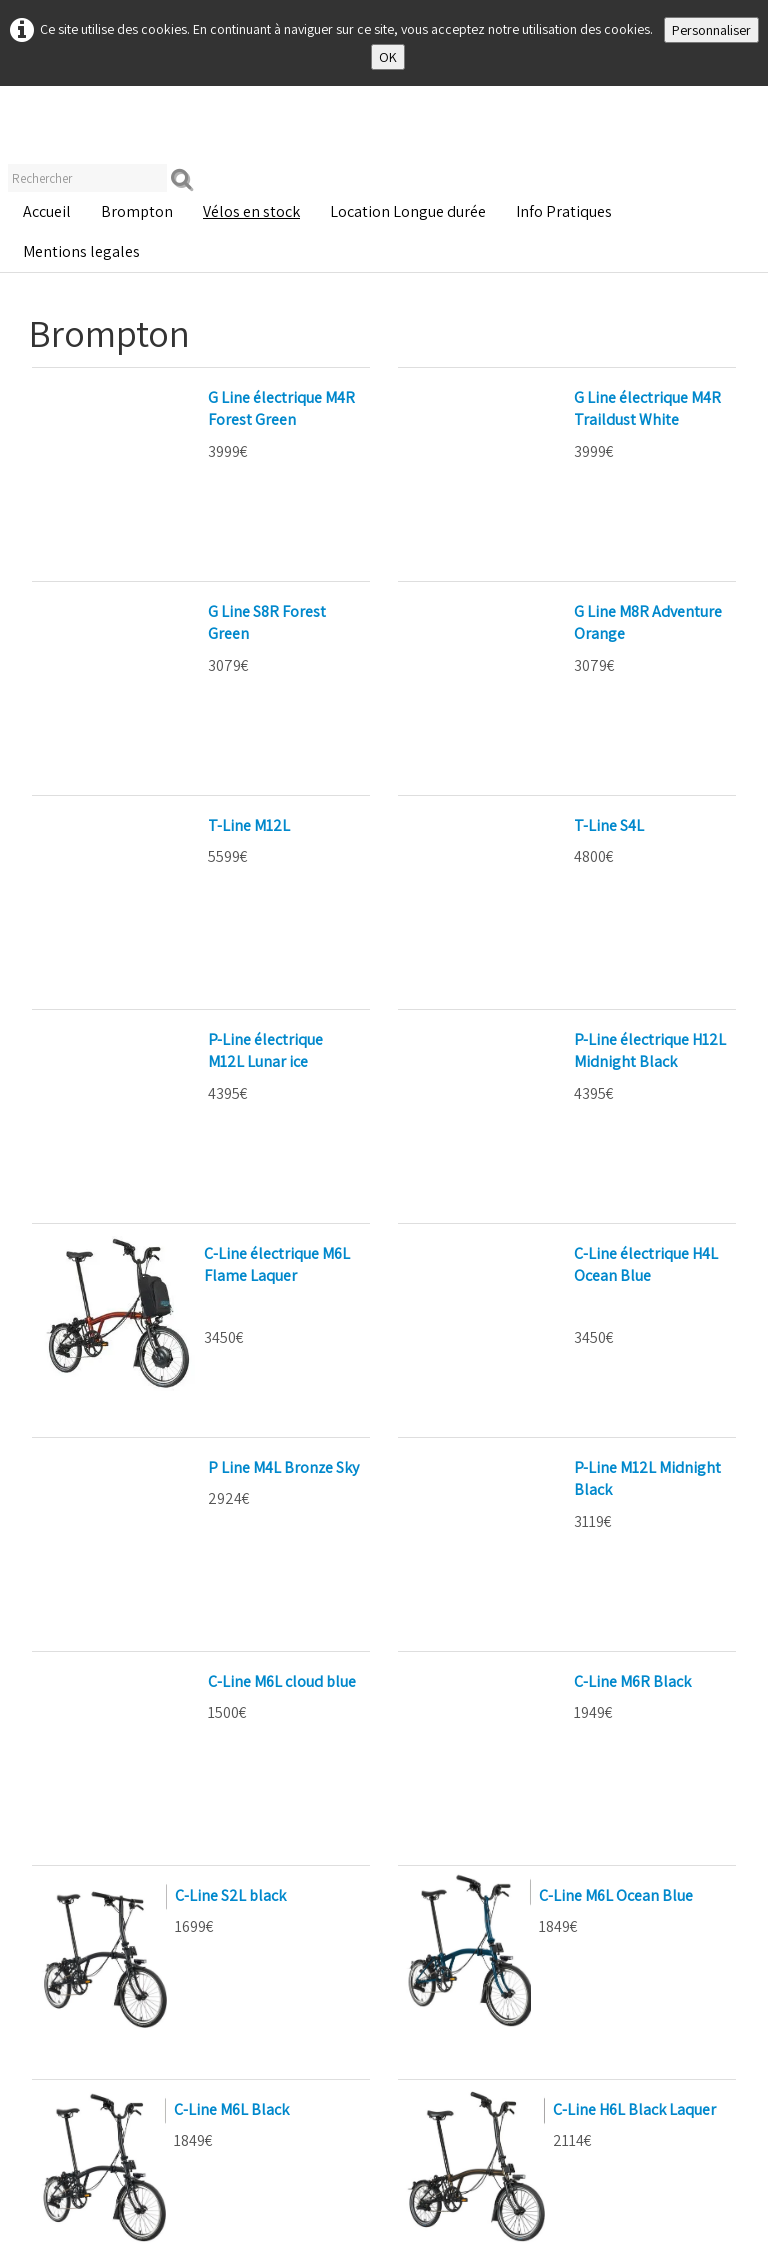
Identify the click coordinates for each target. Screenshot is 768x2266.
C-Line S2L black (230, 1387)
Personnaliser (711, 30)
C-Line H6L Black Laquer (634, 1601)
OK (388, 57)
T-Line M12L (89, 656)
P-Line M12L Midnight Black (508, 1128)
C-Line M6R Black (472, 1258)
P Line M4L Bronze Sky (123, 1128)
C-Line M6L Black (231, 1601)
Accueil (47, 211)
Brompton (137, 211)
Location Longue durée (408, 211)
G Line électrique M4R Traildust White (541, 397)
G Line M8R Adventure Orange (515, 526)
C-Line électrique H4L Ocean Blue (526, 915)
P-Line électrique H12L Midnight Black (543, 785)
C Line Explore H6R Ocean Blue (152, 1816)
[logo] (31, 130)
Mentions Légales (70, 2256)
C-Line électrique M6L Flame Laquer (277, 926)
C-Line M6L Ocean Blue (616, 1387)
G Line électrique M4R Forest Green (167, 397)
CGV (341, 2237)
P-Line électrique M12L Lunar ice (157, 785)
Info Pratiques (564, 211)
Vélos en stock (251, 211)
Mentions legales (81, 251)
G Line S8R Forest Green (129, 526)
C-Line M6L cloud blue (122, 1258)
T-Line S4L (449, 656)
